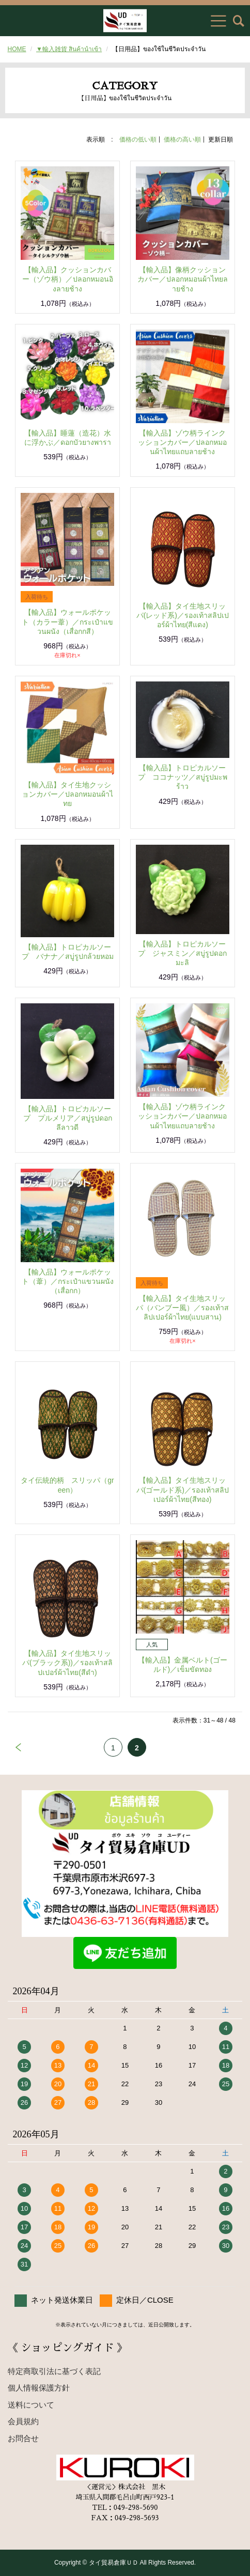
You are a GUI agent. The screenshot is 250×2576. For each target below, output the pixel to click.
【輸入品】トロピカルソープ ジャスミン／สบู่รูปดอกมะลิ (182, 953)
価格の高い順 (182, 139)
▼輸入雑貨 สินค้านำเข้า (69, 49)
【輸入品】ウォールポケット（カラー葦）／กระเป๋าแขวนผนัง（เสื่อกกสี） (67, 621)
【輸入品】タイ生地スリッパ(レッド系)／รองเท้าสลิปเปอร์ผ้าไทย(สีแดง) (182, 615)
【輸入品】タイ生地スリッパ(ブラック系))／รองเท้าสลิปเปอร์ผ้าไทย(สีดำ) (67, 1662)
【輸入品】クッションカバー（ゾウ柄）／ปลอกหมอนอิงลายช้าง (67, 279)
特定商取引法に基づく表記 (54, 2371)
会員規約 (23, 2421)
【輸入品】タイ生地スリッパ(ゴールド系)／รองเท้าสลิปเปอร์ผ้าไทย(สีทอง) (182, 1489)
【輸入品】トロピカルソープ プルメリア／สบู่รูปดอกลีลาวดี (67, 1118)
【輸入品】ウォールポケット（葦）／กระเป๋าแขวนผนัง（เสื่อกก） (68, 1281)
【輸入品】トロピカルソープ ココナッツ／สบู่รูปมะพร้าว (182, 777)
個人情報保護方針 (39, 2387)
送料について (31, 2404)
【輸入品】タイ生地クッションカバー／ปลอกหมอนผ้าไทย (67, 794)
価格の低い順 (138, 139)
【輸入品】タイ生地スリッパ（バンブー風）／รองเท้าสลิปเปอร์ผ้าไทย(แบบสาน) (182, 1307)
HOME (17, 49)
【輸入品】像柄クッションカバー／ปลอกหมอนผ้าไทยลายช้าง (182, 279)
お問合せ (23, 2438)
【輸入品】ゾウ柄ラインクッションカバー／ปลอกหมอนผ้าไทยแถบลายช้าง (182, 442)
